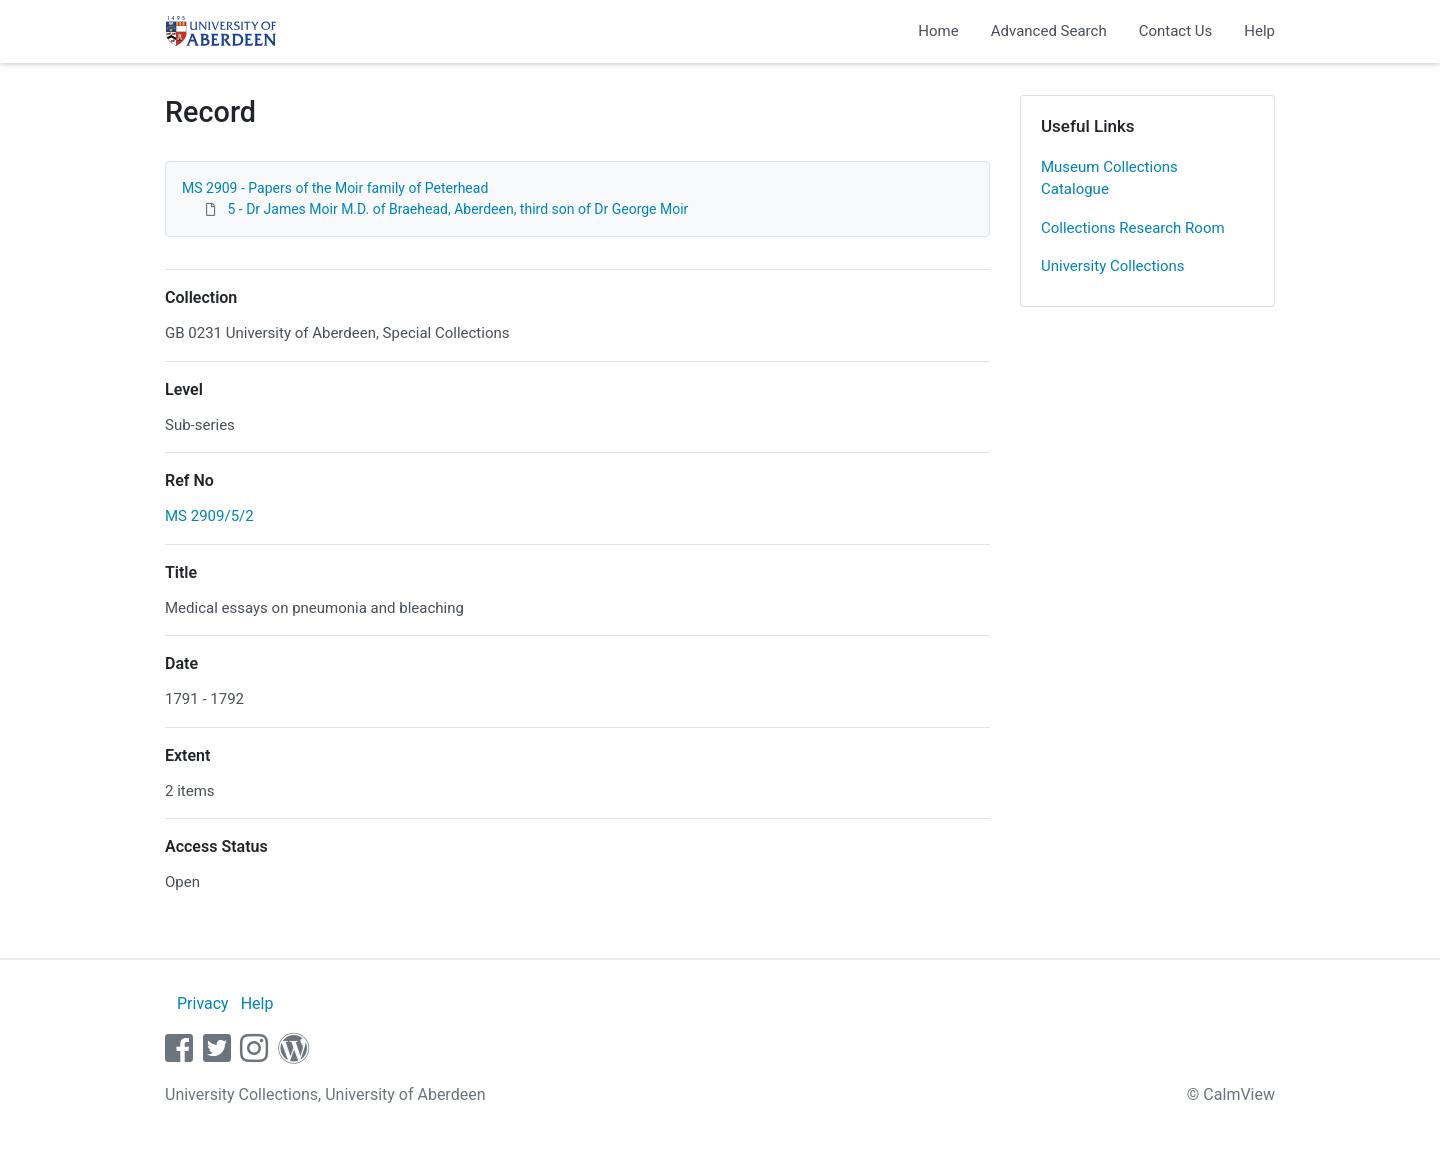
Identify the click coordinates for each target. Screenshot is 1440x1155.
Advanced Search (1049, 31)
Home (938, 31)
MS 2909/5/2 (209, 516)
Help (1259, 31)
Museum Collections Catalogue (1109, 178)
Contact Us (1176, 31)
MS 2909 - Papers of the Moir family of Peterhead (335, 188)
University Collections (1113, 266)
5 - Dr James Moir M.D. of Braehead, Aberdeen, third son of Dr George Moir (457, 209)
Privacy (203, 1003)
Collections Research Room (1133, 228)
